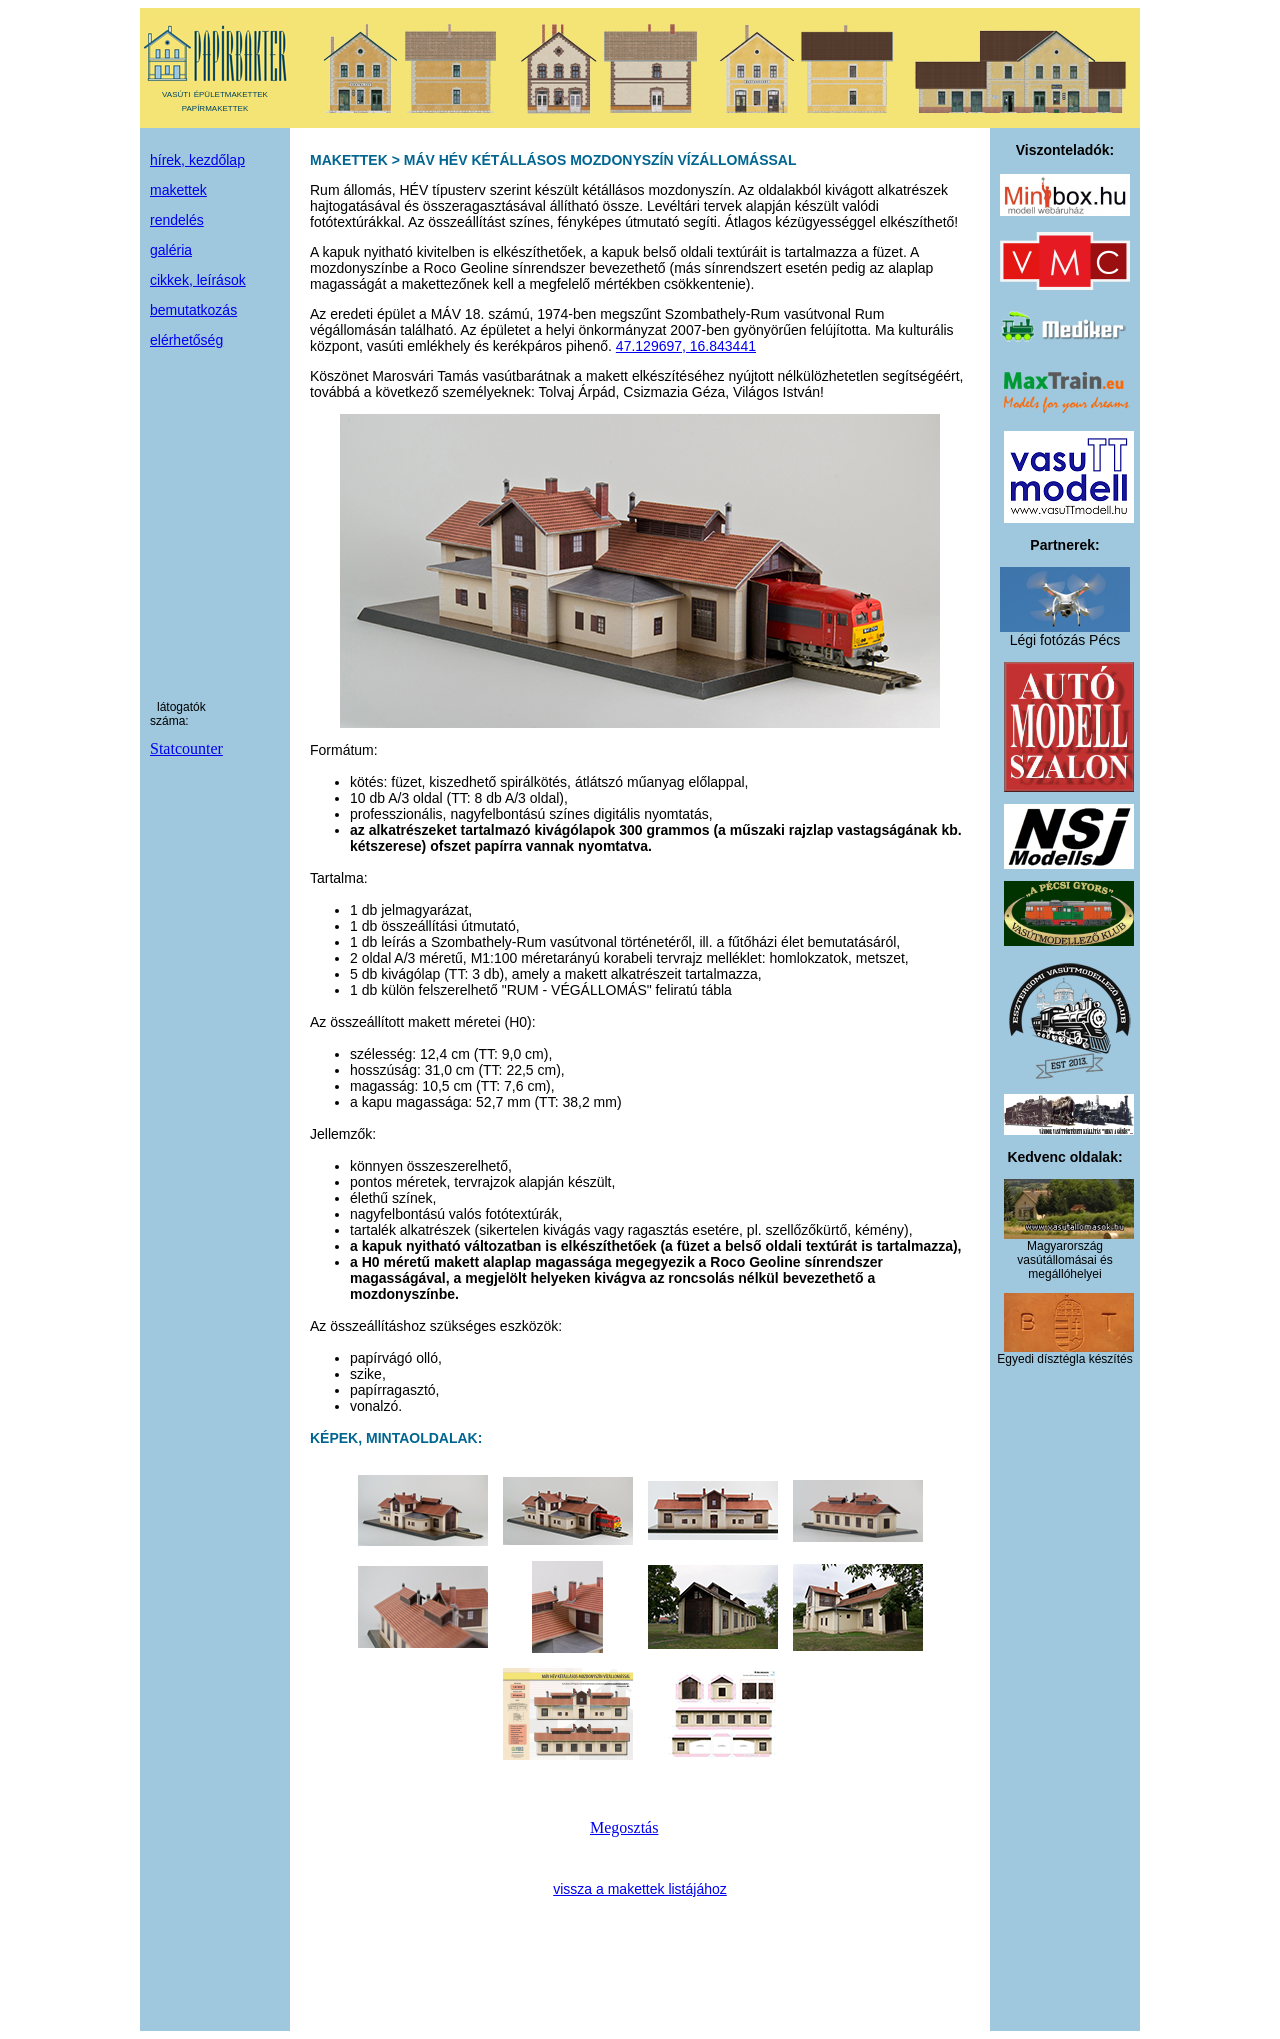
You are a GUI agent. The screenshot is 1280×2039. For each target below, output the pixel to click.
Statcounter (186, 748)
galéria (171, 250)
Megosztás (624, 1827)
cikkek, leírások (198, 280)
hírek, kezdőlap (197, 160)
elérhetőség (186, 340)
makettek (178, 190)
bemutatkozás (193, 310)
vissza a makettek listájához (640, 1889)
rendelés (177, 220)
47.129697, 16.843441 (686, 346)
